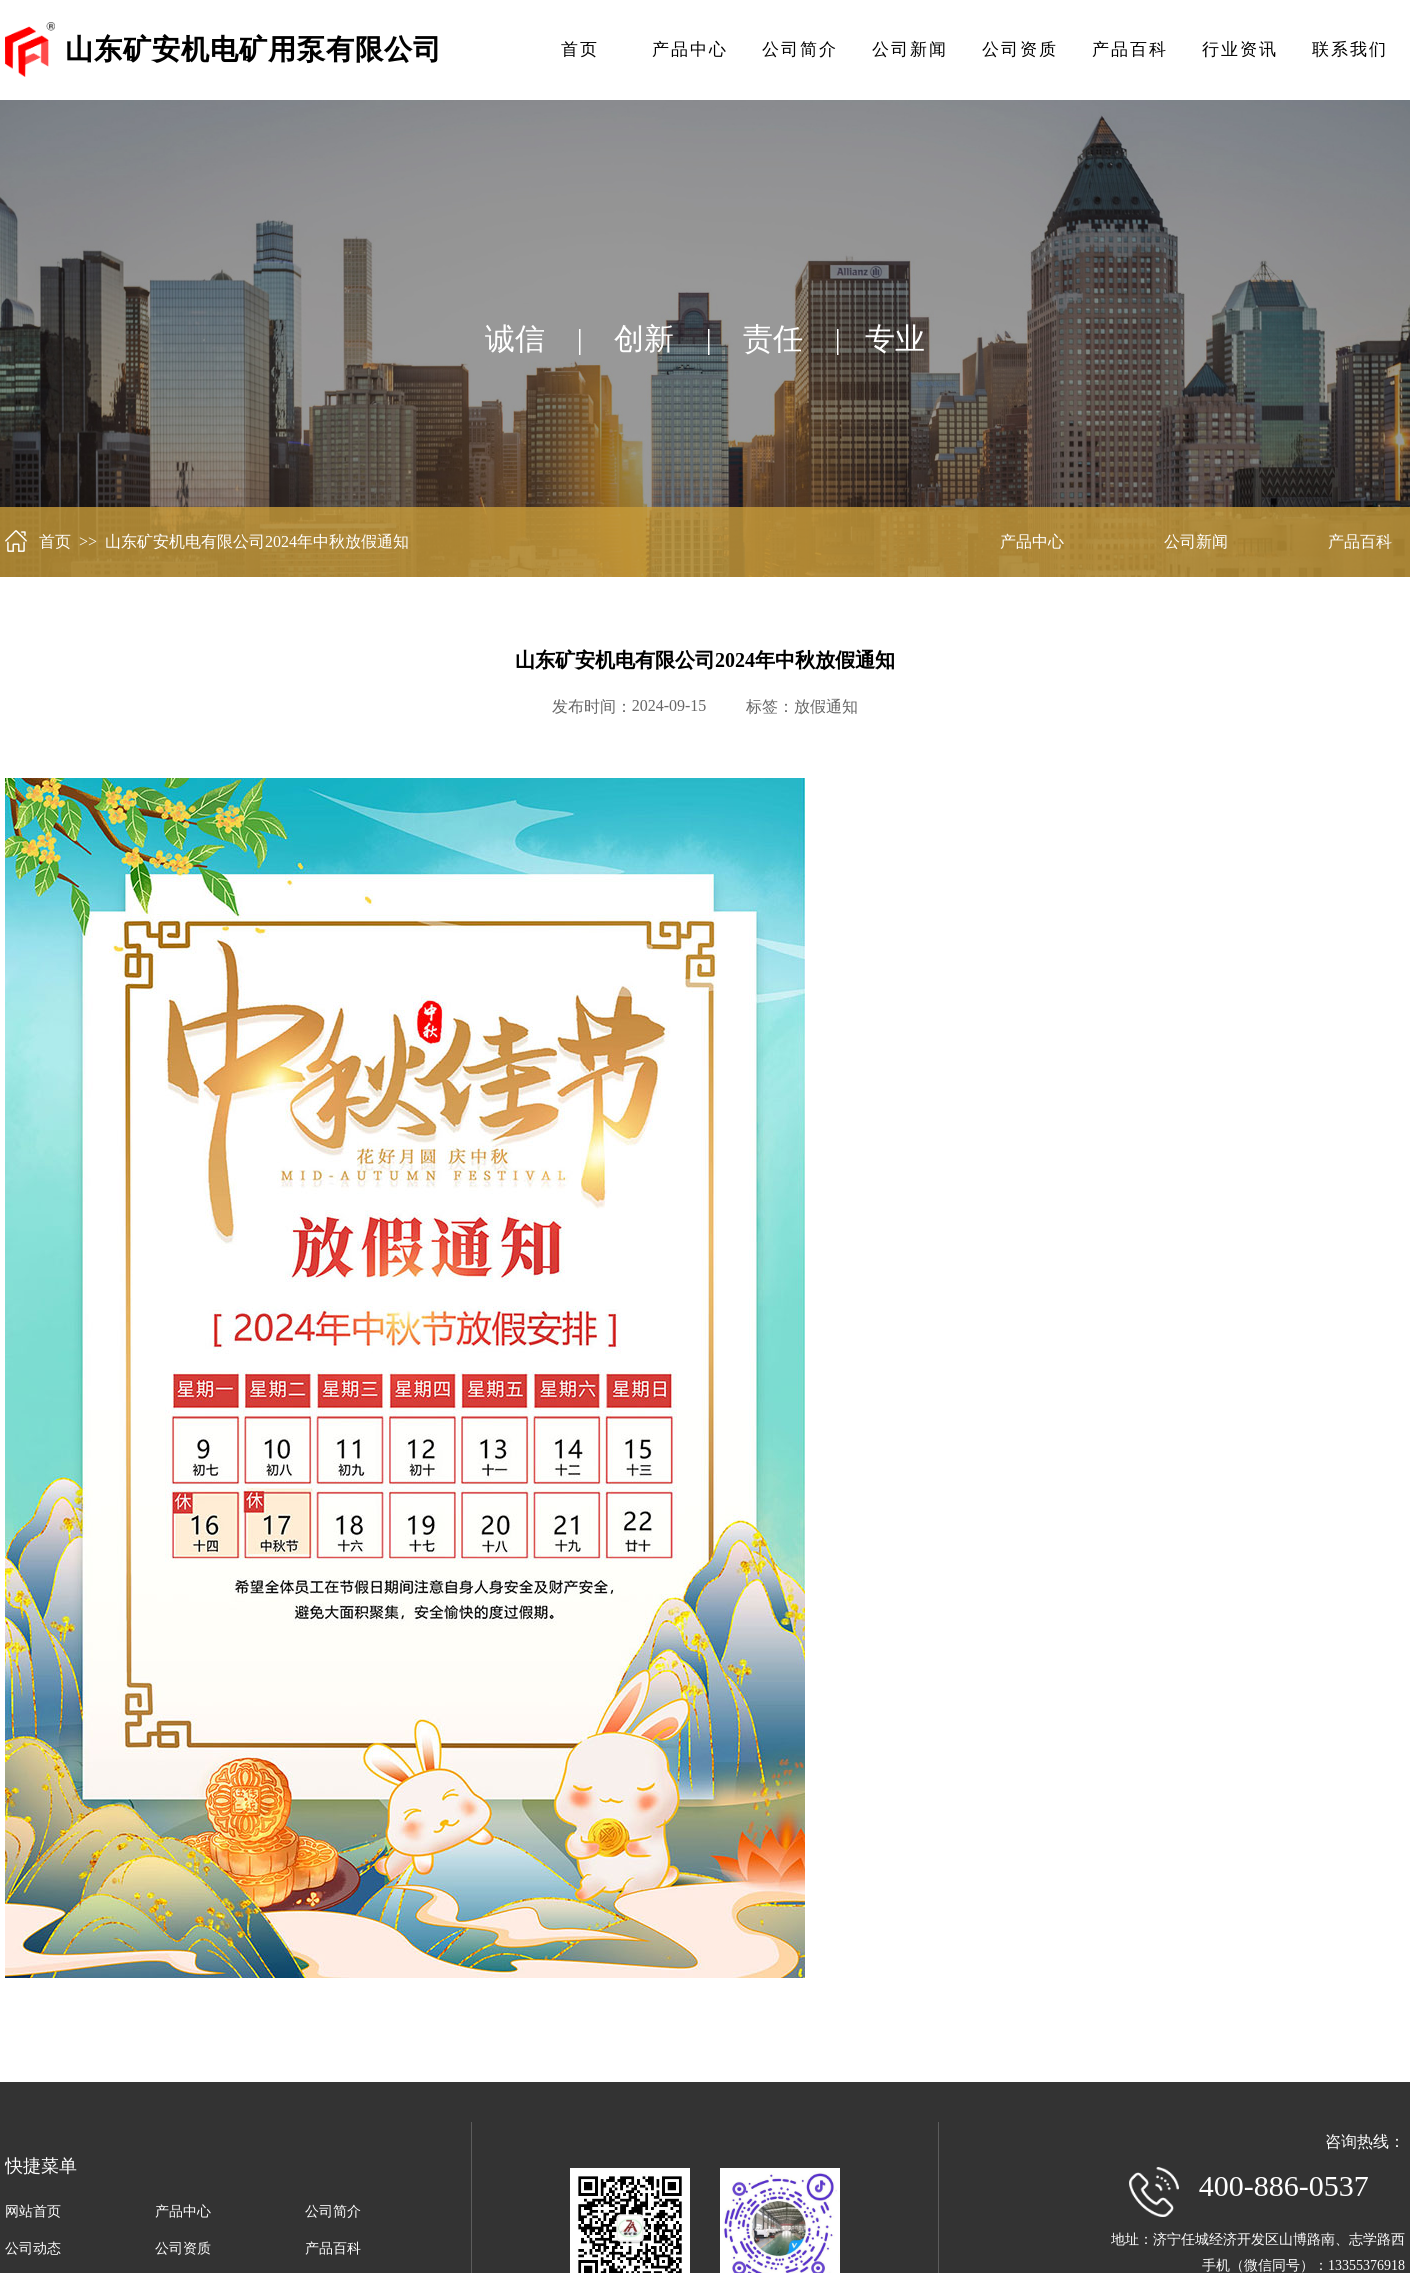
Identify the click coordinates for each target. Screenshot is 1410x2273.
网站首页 (33, 2211)
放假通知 (826, 706)
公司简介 (800, 49)
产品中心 (690, 49)
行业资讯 (1240, 49)
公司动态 (33, 2248)
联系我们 (1350, 49)
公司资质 (1020, 49)
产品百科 (1130, 49)
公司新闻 (910, 49)
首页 (580, 49)
